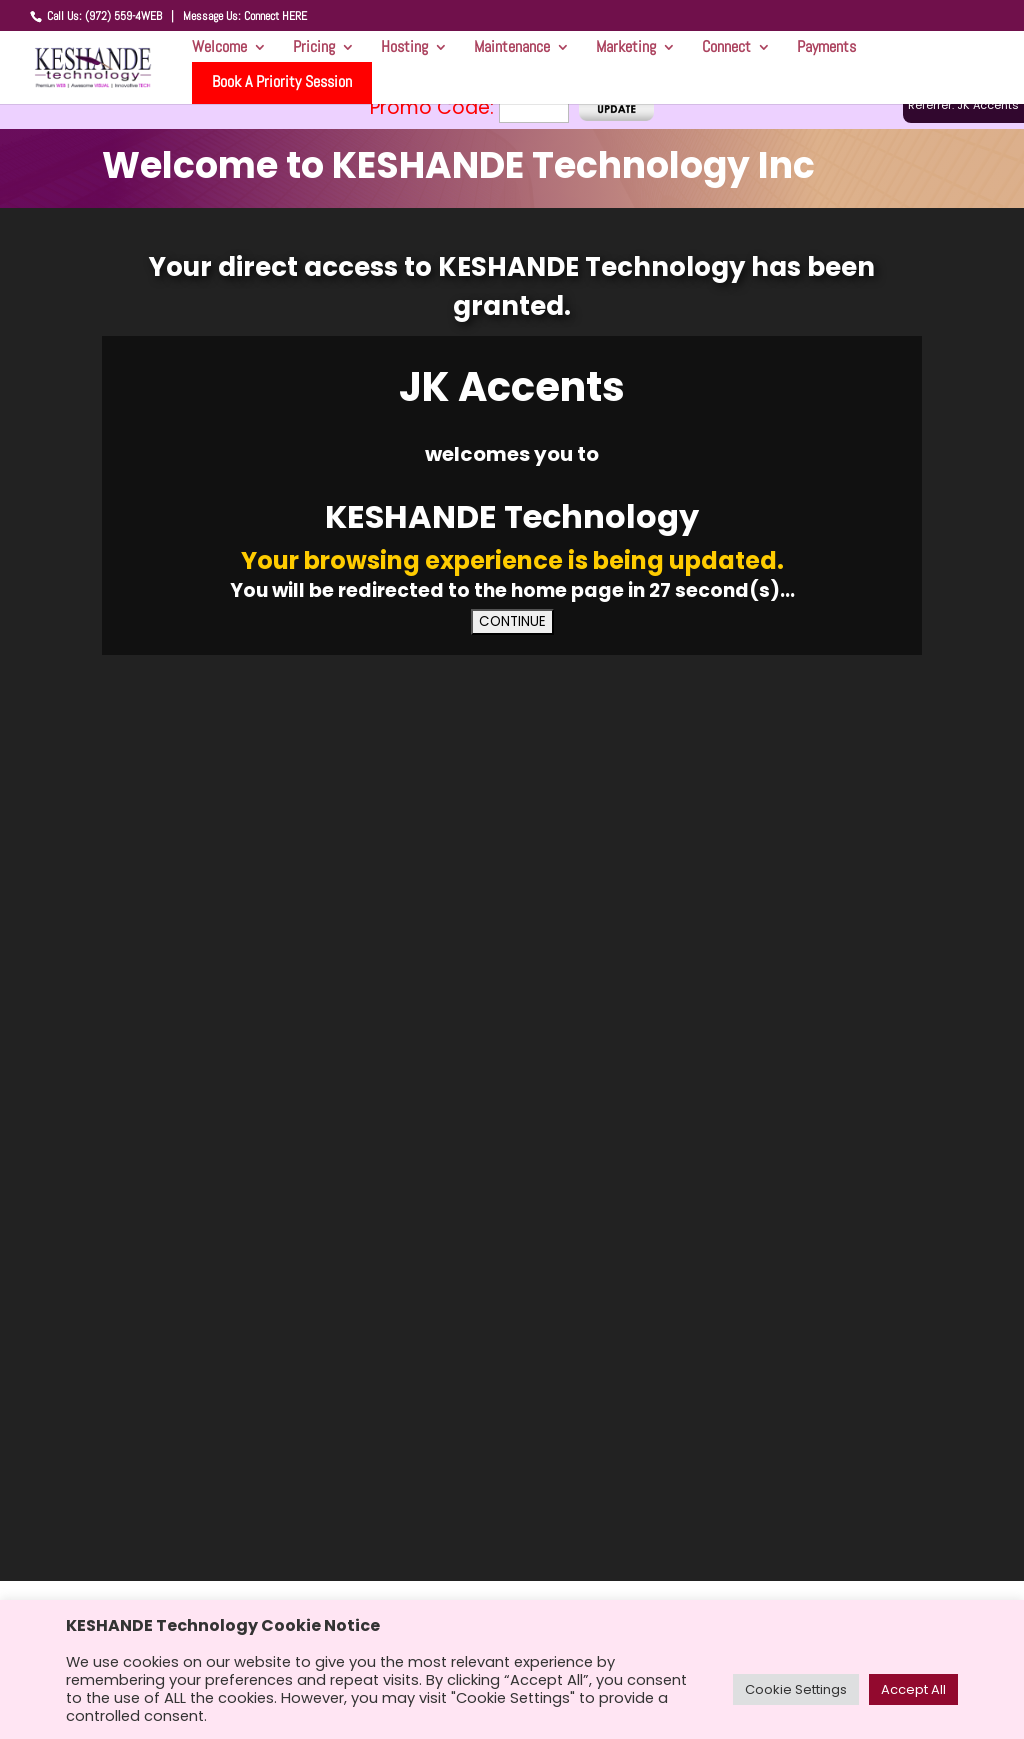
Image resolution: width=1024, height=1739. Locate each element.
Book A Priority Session (282, 81)
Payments (826, 52)
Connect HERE (275, 16)
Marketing (626, 52)
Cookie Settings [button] (796, 1689)
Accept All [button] (913, 1689)
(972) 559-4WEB (123, 16)
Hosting (404, 52)
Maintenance (512, 52)
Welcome (219, 52)
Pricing (314, 52)
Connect (726, 52)
